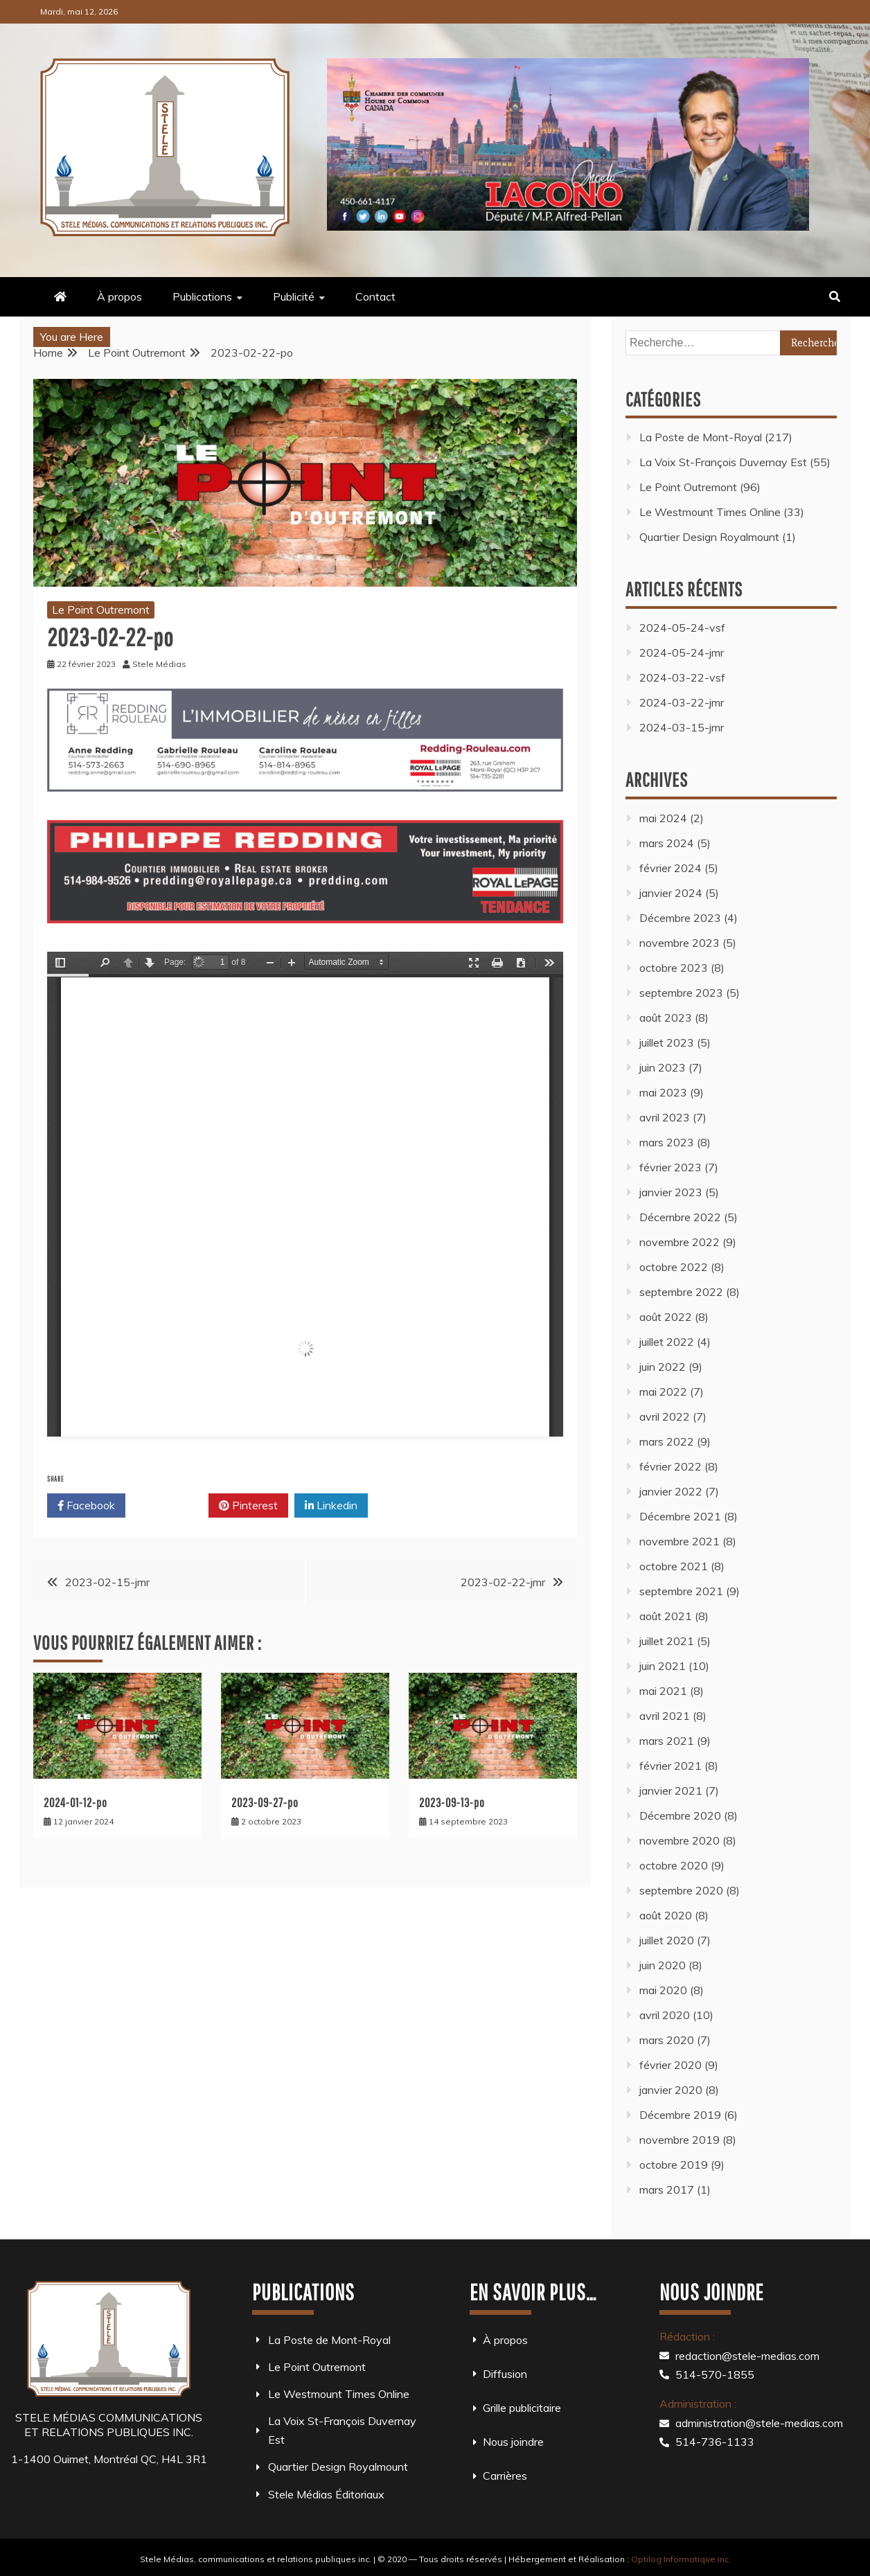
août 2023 (665, 1017)
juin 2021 (662, 1666)
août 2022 (665, 1317)
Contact (375, 296)
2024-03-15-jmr (681, 727)
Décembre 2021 (680, 1516)
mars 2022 (666, 1441)
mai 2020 (663, 1990)
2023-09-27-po (265, 1802)
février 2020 (670, 2065)
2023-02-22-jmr (503, 1582)
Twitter (167, 1506)
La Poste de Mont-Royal (700, 437)
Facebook (86, 1506)
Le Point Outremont (101, 609)
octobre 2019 (673, 2164)
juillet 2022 (666, 1342)
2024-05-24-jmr (681, 652)
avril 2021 (664, 1716)
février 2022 (670, 1466)
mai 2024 (663, 818)
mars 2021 (666, 1741)
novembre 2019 (679, 2140)
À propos (119, 296)
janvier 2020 (670, 2090)
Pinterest (248, 1506)
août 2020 (665, 1915)
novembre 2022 (679, 1242)
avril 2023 (664, 1117)
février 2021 (670, 1766)
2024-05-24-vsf (682, 627)
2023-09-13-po (452, 1802)
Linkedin (331, 1506)
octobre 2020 (673, 1865)
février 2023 (670, 1167)
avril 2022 (664, 1416)
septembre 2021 (681, 1591)
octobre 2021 (673, 1566)
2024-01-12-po (75, 1802)
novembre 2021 (679, 1541)
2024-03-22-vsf (682, 677)
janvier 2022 (670, 1491)
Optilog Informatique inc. (681, 2559)
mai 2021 (663, 1691)
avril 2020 (664, 2015)
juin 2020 (662, 1965)
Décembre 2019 (680, 2115)
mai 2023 (663, 1092)
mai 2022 (663, 1391)
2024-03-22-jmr (681, 702)
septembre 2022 (681, 1292)
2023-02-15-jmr (107, 1582)
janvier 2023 (670, 1192)
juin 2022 (662, 1367)
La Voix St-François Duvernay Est (723, 462)
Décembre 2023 (680, 918)
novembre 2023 (679, 943)
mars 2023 (666, 1142)
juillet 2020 (666, 1940)
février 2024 (670, 868)
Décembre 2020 (680, 1815)
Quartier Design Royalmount (709, 537)
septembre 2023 (681, 993)
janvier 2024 (670, 893)
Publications (202, 296)
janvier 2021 (670, 1790)
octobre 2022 (673, 1267)
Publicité (293, 296)
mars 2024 (666, 843)
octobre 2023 (673, 968)
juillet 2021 (666, 1641)
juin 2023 (662, 1067)
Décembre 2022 (680, 1217)
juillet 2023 (666, 1042)
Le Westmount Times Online (710, 512)
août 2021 (665, 1616)
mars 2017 (666, 2189)
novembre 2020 (679, 1840)
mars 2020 (666, 2040)
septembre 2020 (681, 1890)
